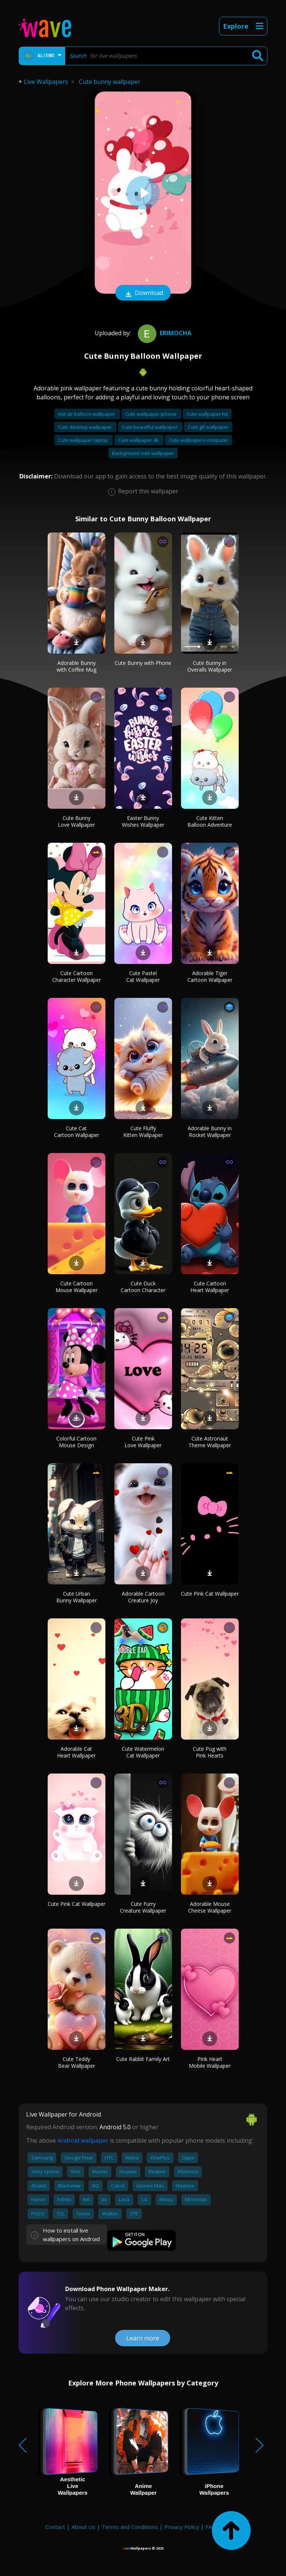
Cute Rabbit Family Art (143, 2059)
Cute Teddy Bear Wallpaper (76, 2062)
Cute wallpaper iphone (151, 414)
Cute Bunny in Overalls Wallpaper (209, 666)
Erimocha (163, 333)
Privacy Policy (181, 2527)
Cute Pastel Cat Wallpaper (143, 976)
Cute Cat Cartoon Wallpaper (76, 1131)
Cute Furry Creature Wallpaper (143, 1907)
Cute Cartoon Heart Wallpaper (209, 1287)
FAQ (211, 2527)
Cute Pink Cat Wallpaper (210, 1593)
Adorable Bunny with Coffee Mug (76, 666)
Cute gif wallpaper (208, 427)
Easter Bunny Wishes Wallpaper (143, 821)
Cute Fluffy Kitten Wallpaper (143, 1131)
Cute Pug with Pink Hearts (209, 1752)
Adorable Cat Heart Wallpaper (76, 1752)
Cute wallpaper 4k (139, 440)
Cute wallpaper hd (207, 414)
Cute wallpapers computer (198, 440)
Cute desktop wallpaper (85, 427)
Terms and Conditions (130, 2527)
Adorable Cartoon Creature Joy (143, 1597)
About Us (83, 2527)
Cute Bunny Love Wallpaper (76, 821)
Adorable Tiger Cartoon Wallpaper (209, 976)
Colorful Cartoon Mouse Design (76, 1442)
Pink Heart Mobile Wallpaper (210, 2062)
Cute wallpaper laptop (83, 440)
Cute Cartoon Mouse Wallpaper (76, 1287)
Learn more (142, 2338)
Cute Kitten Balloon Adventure (209, 821)
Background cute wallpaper (143, 453)
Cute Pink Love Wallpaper (143, 1442)
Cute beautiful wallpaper (150, 427)
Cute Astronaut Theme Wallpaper (209, 1442)
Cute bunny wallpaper (109, 82)
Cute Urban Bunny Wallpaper (76, 1597)
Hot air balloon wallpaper (87, 414)
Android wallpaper (82, 2140)
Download (143, 293)
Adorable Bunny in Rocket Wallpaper (210, 1131)
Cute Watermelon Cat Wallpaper (143, 1752)
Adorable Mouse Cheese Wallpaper (209, 1907)
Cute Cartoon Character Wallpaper (76, 976)
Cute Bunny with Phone (143, 662)
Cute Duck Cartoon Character (143, 1287)
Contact (55, 2527)
